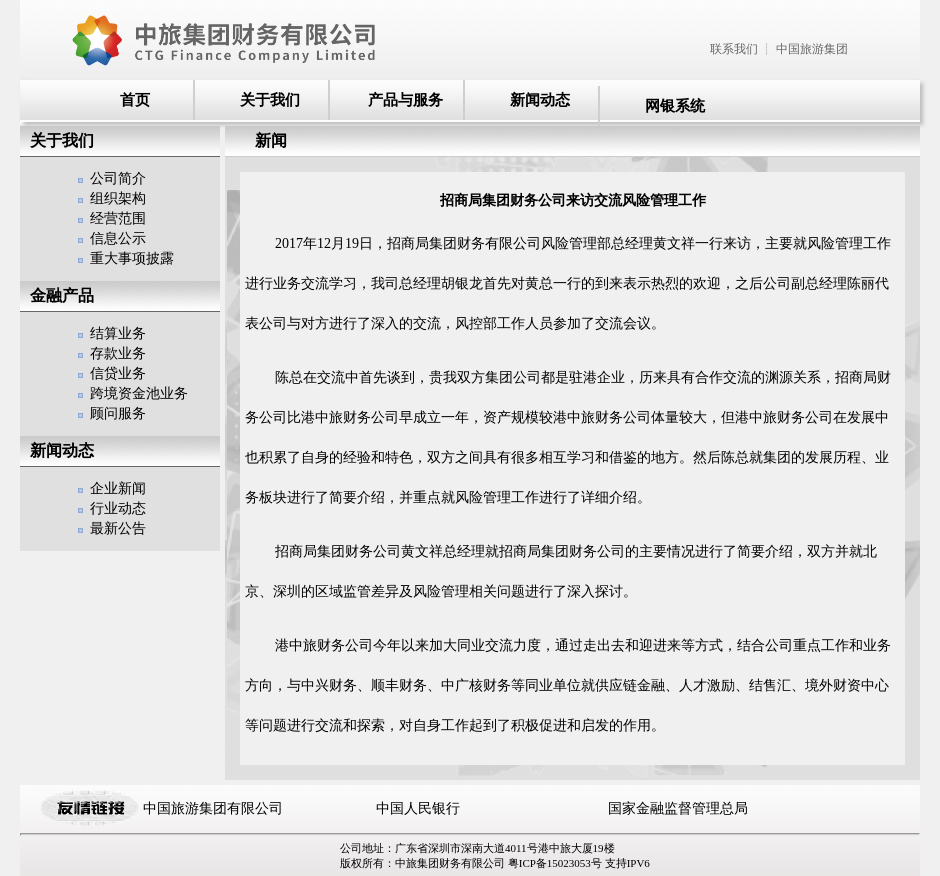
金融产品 (62, 295)
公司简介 (118, 178)
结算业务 (118, 333)
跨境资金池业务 (139, 393)
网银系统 (675, 106)
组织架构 (118, 198)
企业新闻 (118, 488)
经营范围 (118, 218)
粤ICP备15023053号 (556, 863)
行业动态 (118, 508)
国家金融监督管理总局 (678, 808)
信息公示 (118, 238)
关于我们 (270, 100)
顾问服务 (118, 413)
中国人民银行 (418, 808)
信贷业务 (118, 373)
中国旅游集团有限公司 (213, 808)
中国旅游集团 (812, 49)
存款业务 (118, 353)
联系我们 (734, 49)
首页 (135, 100)
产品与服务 (405, 100)
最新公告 (118, 528)
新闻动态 (540, 100)
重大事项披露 (132, 258)
